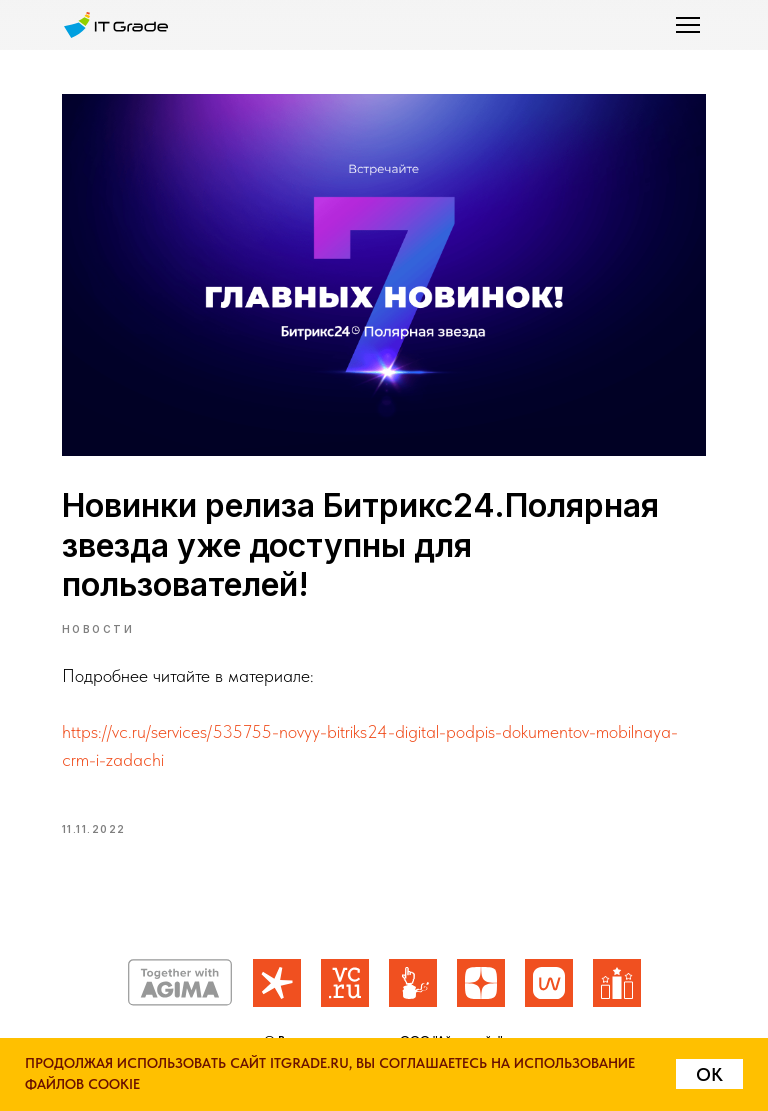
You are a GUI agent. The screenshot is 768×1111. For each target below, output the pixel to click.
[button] (688, 25)
